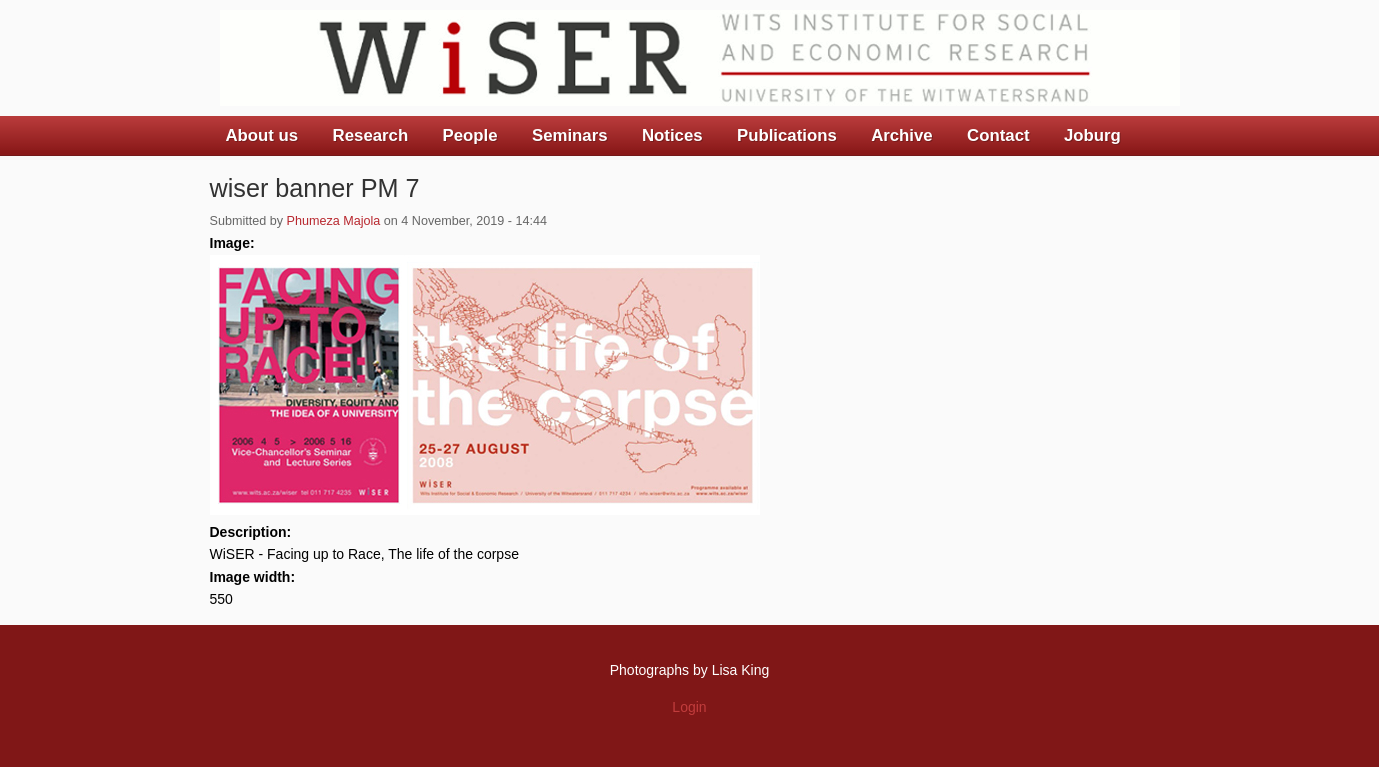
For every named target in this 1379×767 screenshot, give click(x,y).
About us (262, 135)
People (470, 135)
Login (689, 707)
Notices (672, 135)
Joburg (1092, 135)
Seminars (570, 135)
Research (371, 135)
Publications (787, 135)
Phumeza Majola (334, 221)
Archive (902, 135)
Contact (998, 135)
